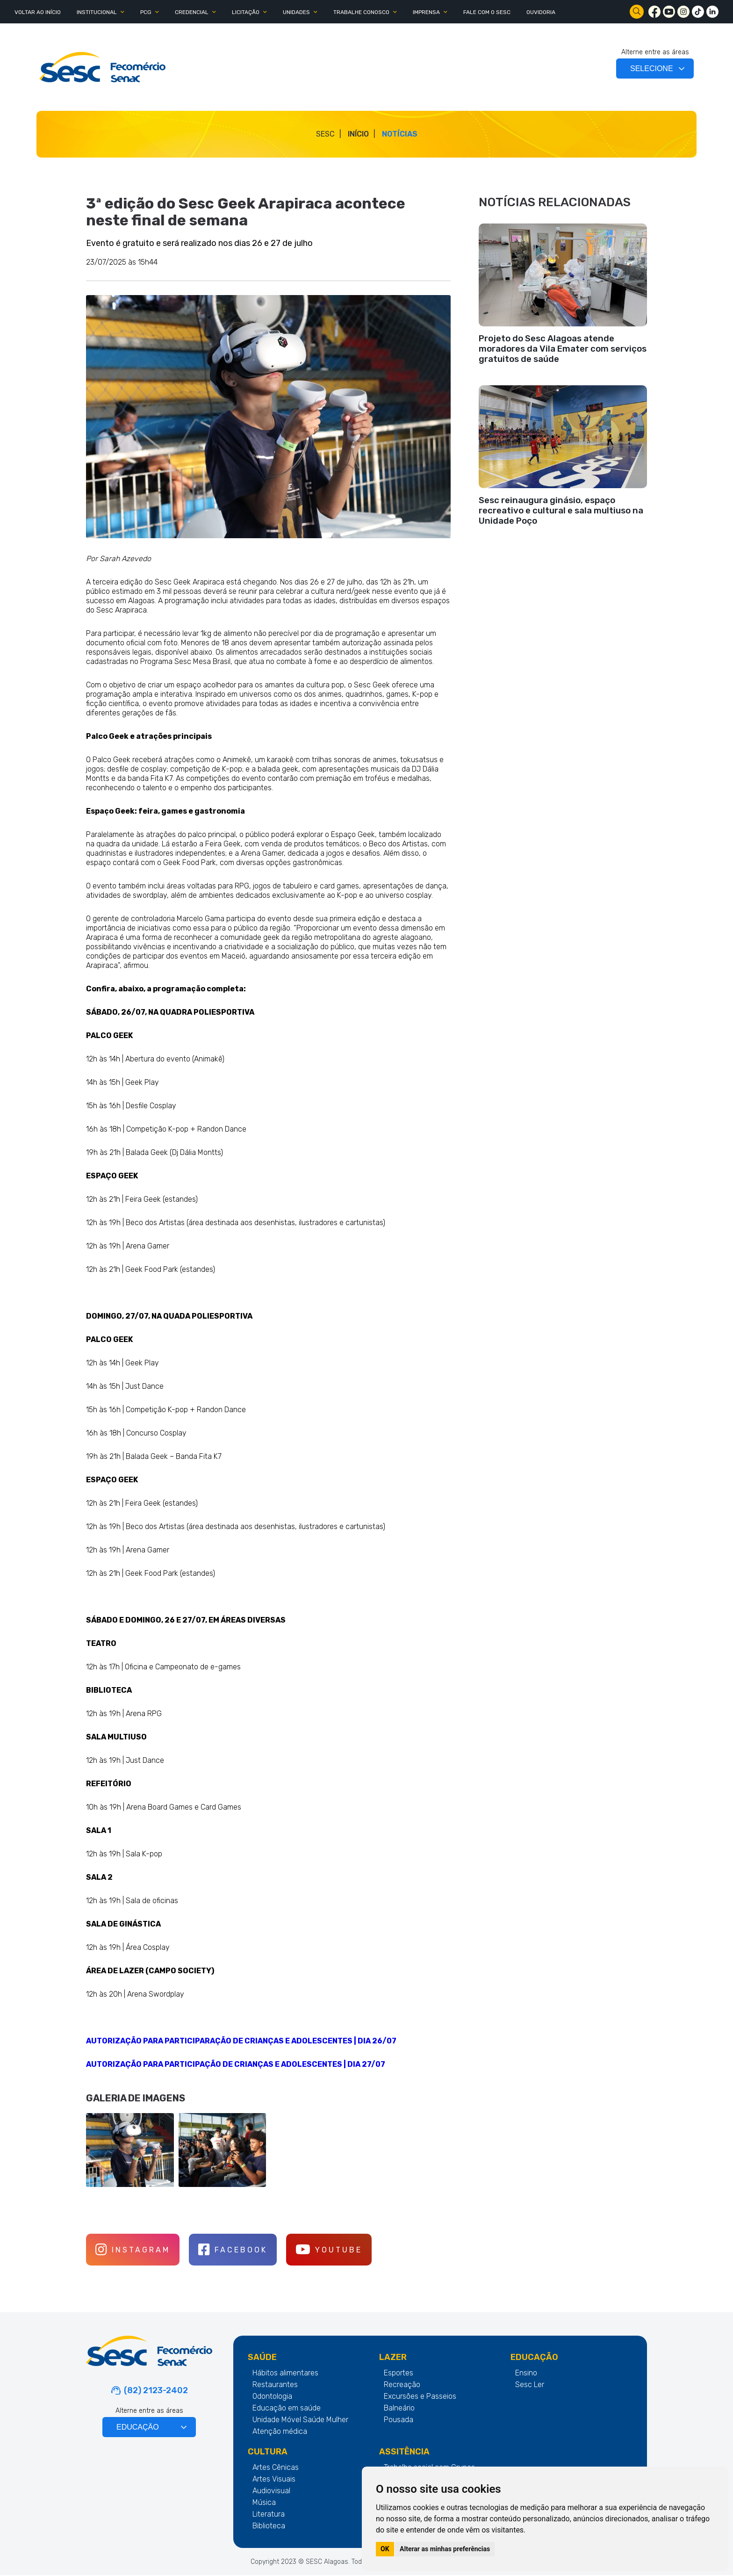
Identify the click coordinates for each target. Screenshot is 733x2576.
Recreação (402, 2385)
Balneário (399, 2408)
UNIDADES (296, 12)
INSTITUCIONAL (97, 12)
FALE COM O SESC (486, 12)
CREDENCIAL (191, 12)
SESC (325, 134)
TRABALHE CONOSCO (361, 12)
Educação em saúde (286, 2408)
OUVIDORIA (540, 12)
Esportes (398, 2373)
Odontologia (272, 2397)
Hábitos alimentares (285, 2373)
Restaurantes (275, 2385)
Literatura (268, 2515)
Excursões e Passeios (420, 2397)
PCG (145, 12)
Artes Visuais (273, 2479)
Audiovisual (271, 2491)
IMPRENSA (426, 12)
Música (264, 2503)
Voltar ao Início (37, 12)
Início (358, 134)
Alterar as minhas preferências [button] (445, 2549)
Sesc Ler (529, 2385)
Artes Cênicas (275, 2468)
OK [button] (385, 2549)
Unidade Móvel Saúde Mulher (300, 2420)
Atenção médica (279, 2432)
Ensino (526, 2373)
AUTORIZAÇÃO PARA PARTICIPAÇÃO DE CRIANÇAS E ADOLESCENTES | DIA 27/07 (235, 2064)
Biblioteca (268, 2526)
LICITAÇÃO (245, 12)
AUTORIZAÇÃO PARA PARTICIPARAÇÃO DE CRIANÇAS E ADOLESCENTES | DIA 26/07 (241, 2040)
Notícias (399, 134)
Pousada (398, 2420)
